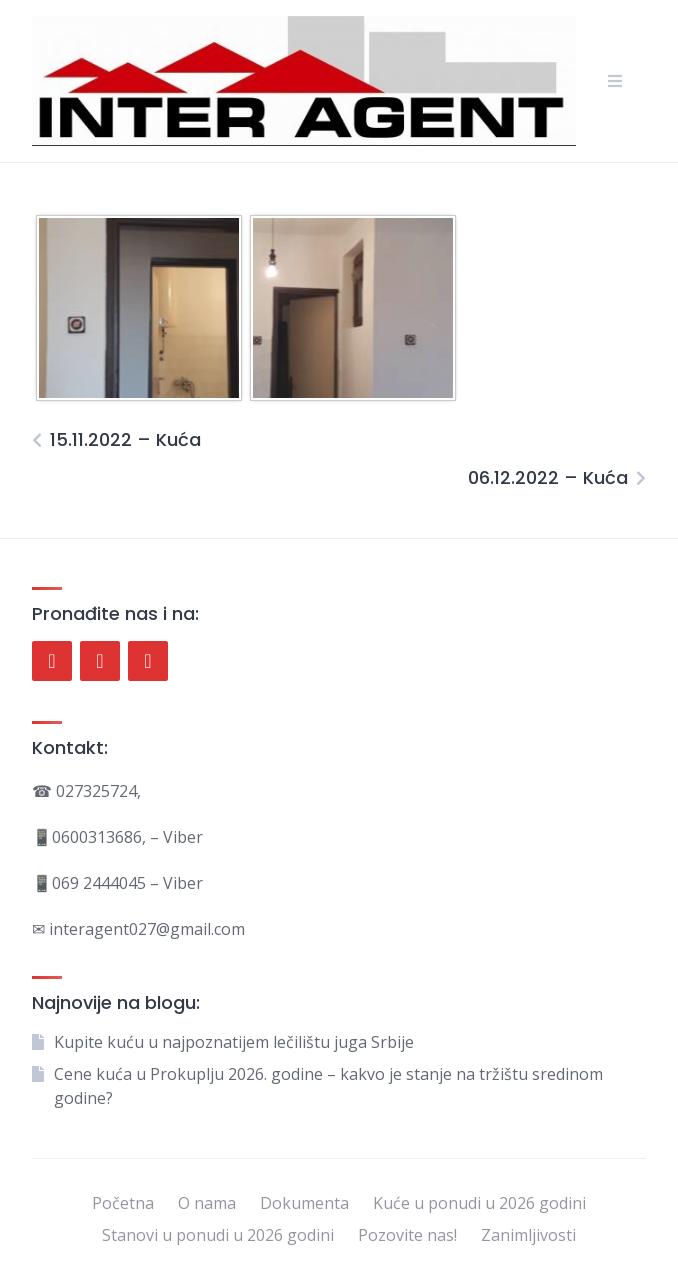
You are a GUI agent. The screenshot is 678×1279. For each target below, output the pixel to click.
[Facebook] (52, 661)
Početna (123, 1203)
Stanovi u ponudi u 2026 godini (218, 1235)
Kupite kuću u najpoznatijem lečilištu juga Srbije (234, 1042)
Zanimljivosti (528, 1235)
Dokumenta (304, 1203)
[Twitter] (100, 661)
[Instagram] (148, 661)
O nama (207, 1203)
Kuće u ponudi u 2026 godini (479, 1203)
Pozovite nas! (407, 1235)
